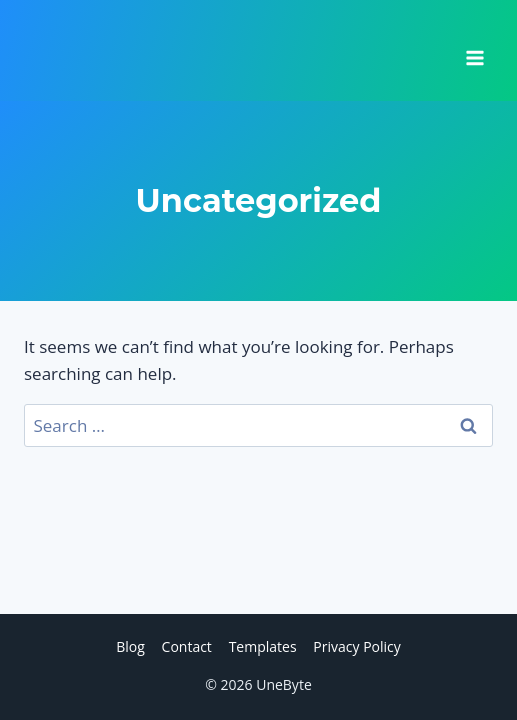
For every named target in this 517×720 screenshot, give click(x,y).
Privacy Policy (356, 646)
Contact (187, 646)
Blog (130, 646)
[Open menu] (474, 51)
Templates (263, 646)
